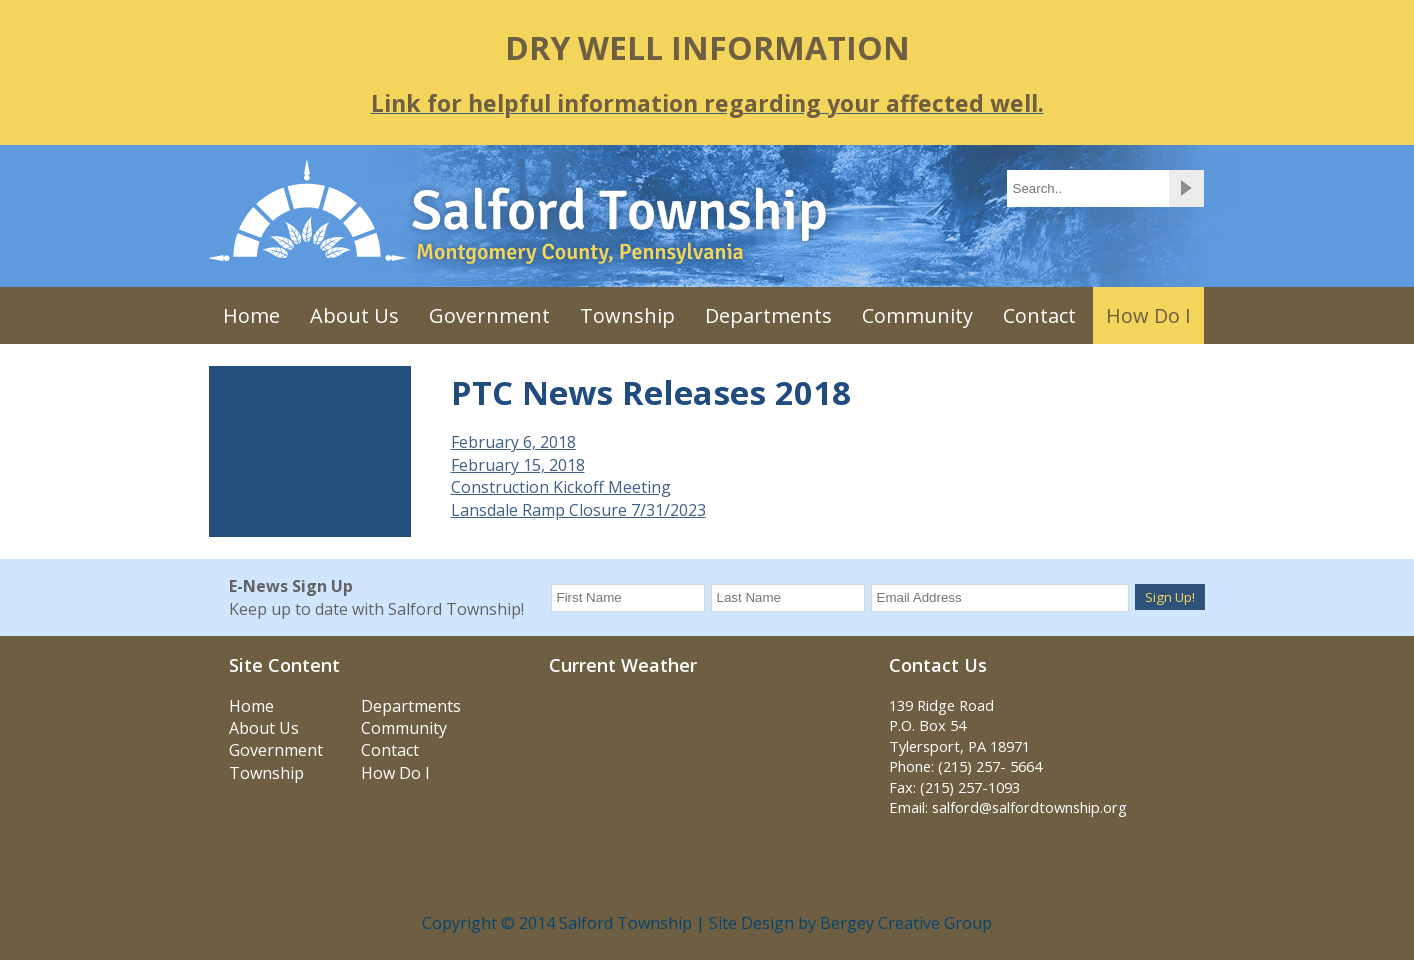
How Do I (1148, 315)
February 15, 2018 (518, 465)
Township (627, 315)
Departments (768, 315)
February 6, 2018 (513, 442)
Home (251, 315)
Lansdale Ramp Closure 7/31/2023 (578, 510)
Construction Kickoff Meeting (561, 487)
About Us (354, 315)
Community (917, 315)
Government (489, 315)
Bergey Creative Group (906, 923)
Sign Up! (1170, 597)
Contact (1039, 315)
